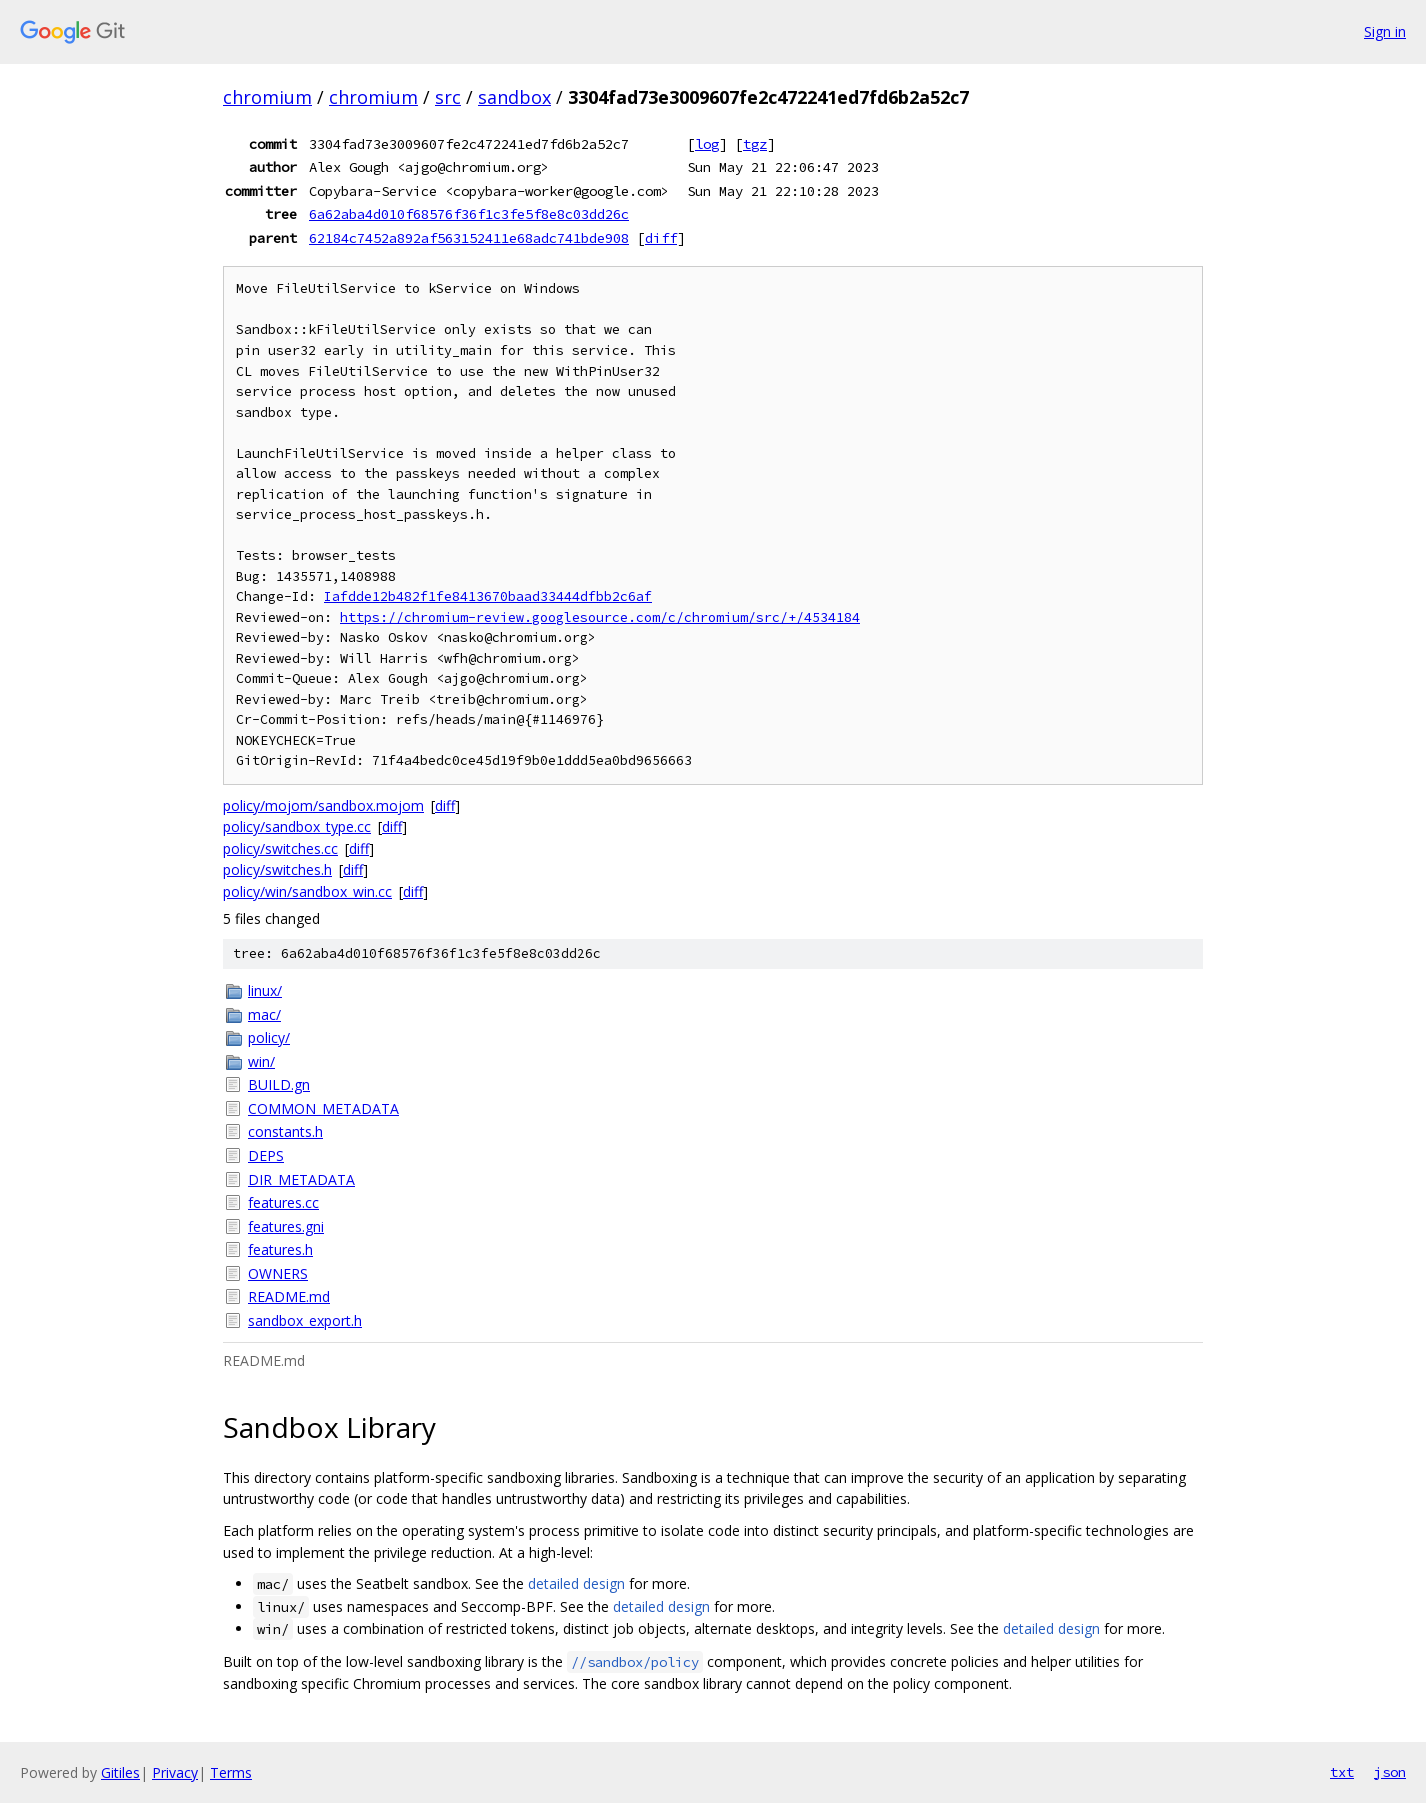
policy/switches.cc (280, 848)
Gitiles (120, 1772)
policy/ (269, 1037)
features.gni (286, 1226)
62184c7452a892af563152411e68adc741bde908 (469, 238)
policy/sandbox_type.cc (297, 826)
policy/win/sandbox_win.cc (307, 891)
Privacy (175, 1772)
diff (661, 238)
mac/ (264, 1014)
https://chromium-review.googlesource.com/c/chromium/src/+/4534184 (600, 617)
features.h (280, 1249)
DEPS (266, 1155)
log (707, 144)
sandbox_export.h (305, 1320)
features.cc (283, 1202)
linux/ (265, 990)
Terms (231, 1772)
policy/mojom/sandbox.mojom (323, 805)
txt (1342, 1772)
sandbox (514, 97)
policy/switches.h (277, 869)
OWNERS (278, 1273)
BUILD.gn (279, 1084)
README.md (289, 1296)
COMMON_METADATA (323, 1108)
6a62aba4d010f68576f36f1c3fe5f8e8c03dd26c (469, 214)
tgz (755, 144)
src (448, 97)
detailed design (576, 1583)
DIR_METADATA (301, 1179)
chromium (267, 97)
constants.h (285, 1131)
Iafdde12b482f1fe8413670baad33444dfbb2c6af (488, 596)
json (1390, 1772)
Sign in (1385, 31)
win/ (261, 1061)
